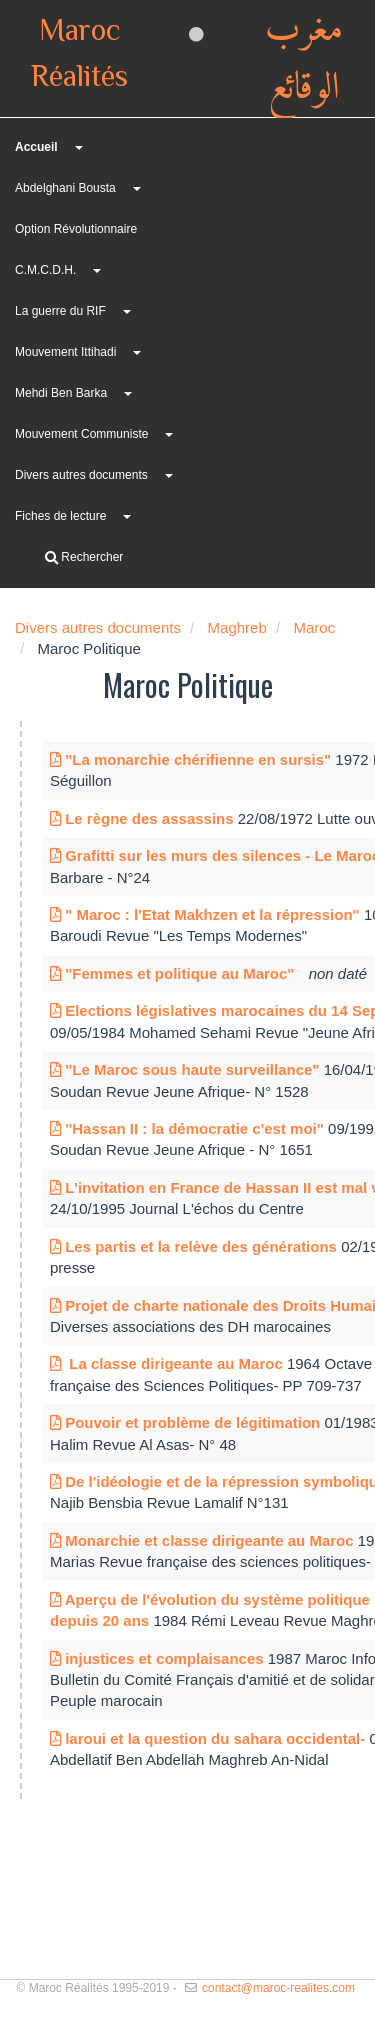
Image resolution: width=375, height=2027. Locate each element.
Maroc (314, 627)
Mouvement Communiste (81, 434)
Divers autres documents (81, 475)
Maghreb (237, 627)
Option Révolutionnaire (76, 229)
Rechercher (84, 557)
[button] (136, 188)
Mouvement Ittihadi (65, 352)
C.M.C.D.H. (45, 270)
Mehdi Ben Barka (61, 393)
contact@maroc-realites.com (278, 1988)
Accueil (36, 147)
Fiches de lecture (60, 516)
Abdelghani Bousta (65, 188)
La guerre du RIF (60, 311)
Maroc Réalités (79, 55)
